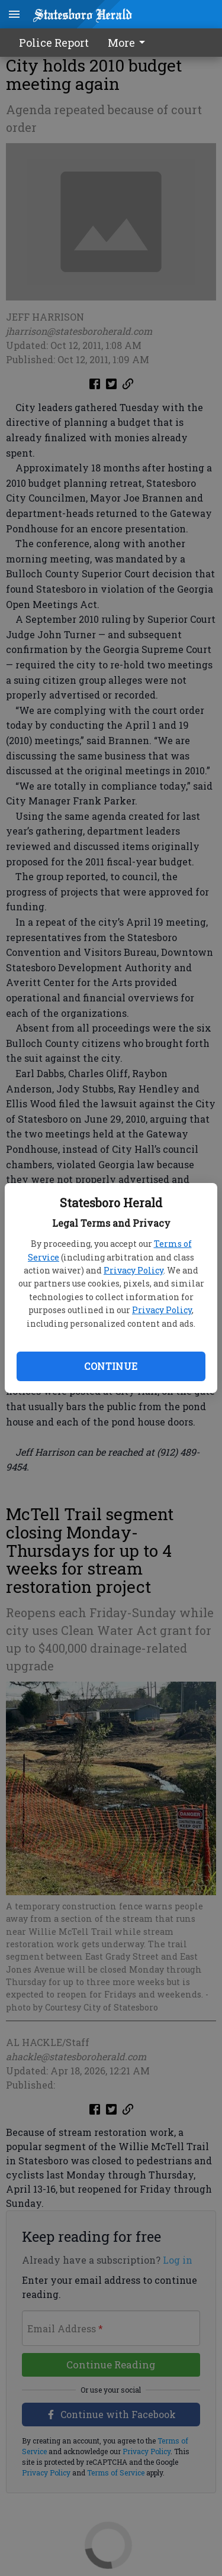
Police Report (54, 42)
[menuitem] (129, 42)
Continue (110, 1366)
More (128, 42)
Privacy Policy (133, 1270)
